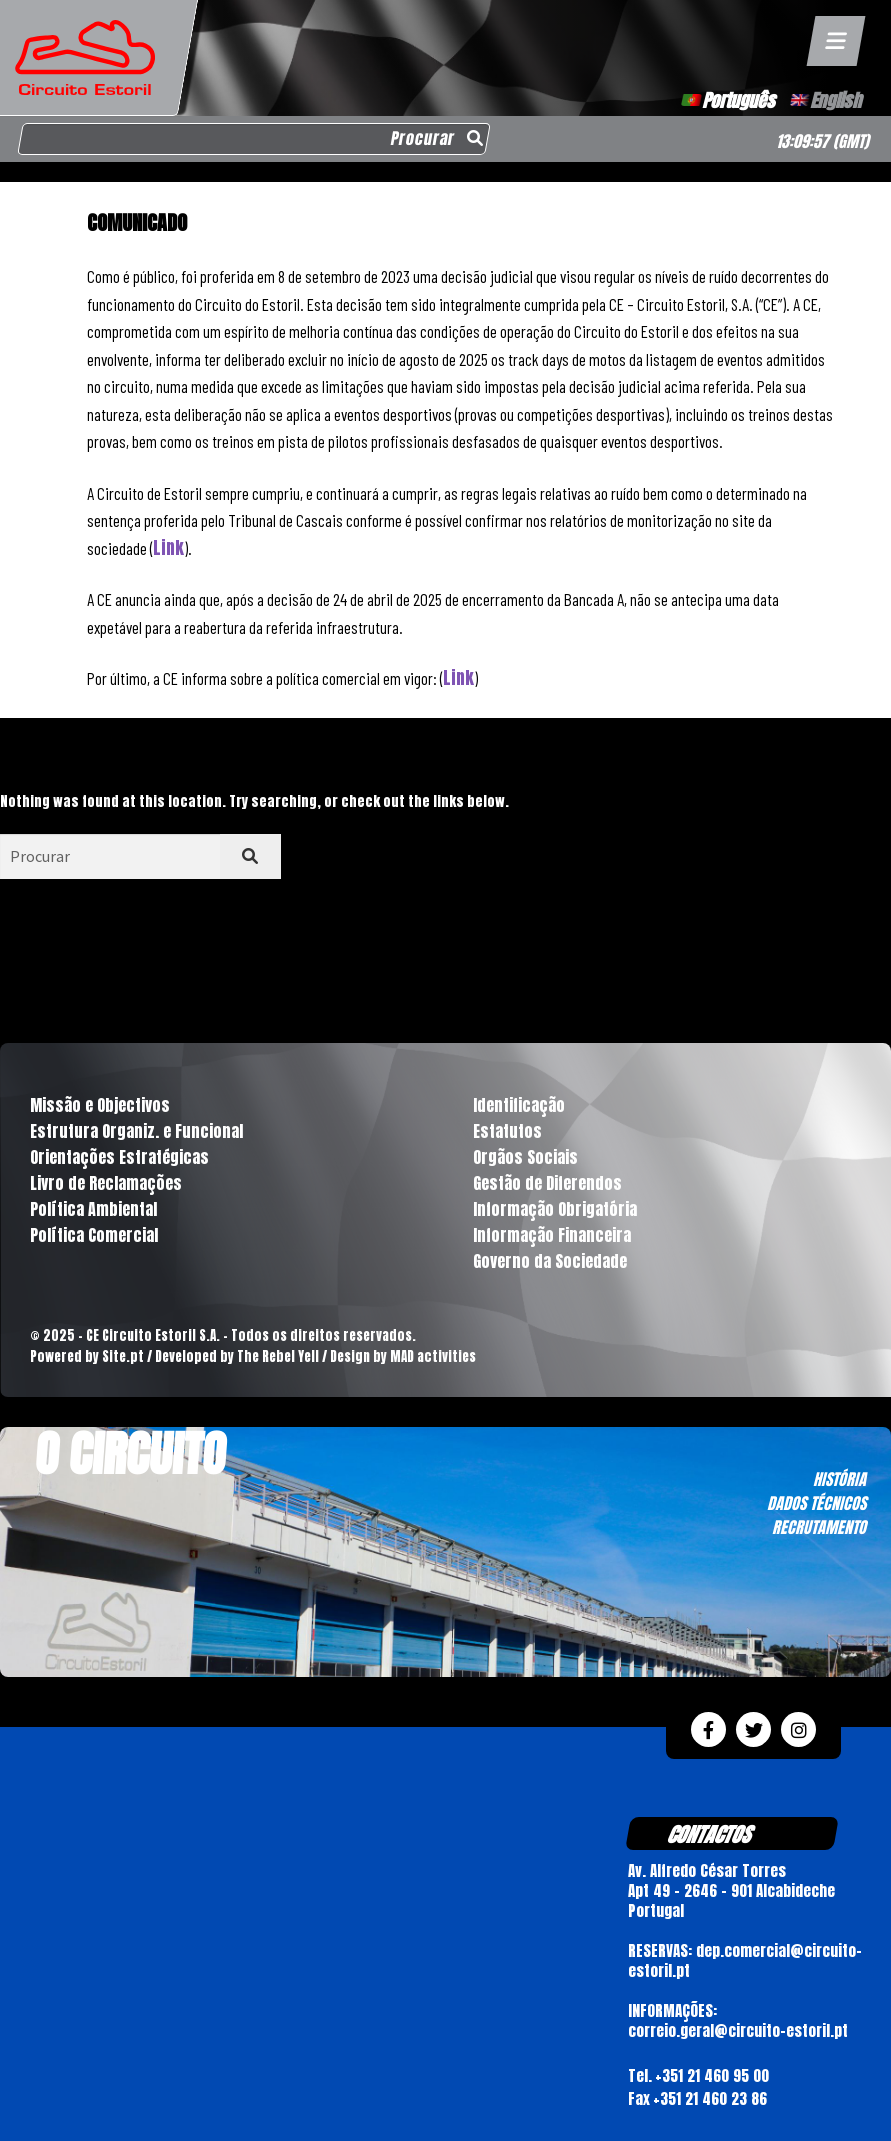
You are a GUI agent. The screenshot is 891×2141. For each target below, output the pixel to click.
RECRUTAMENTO (819, 1527)
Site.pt (123, 1356)
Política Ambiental (93, 1209)
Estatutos (507, 1131)
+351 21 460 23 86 (710, 2098)
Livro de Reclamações (106, 1183)
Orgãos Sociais (525, 1157)
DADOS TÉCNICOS (816, 1503)
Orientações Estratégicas (119, 1157)
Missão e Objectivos (100, 1105)
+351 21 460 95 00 (712, 2075)
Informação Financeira (552, 1235)
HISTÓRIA (839, 1479)
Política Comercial (94, 1235)
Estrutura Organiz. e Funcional (136, 1131)
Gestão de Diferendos (547, 1183)
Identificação (519, 1105)
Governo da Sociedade (550, 1261)
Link (168, 548)
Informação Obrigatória (555, 1209)
